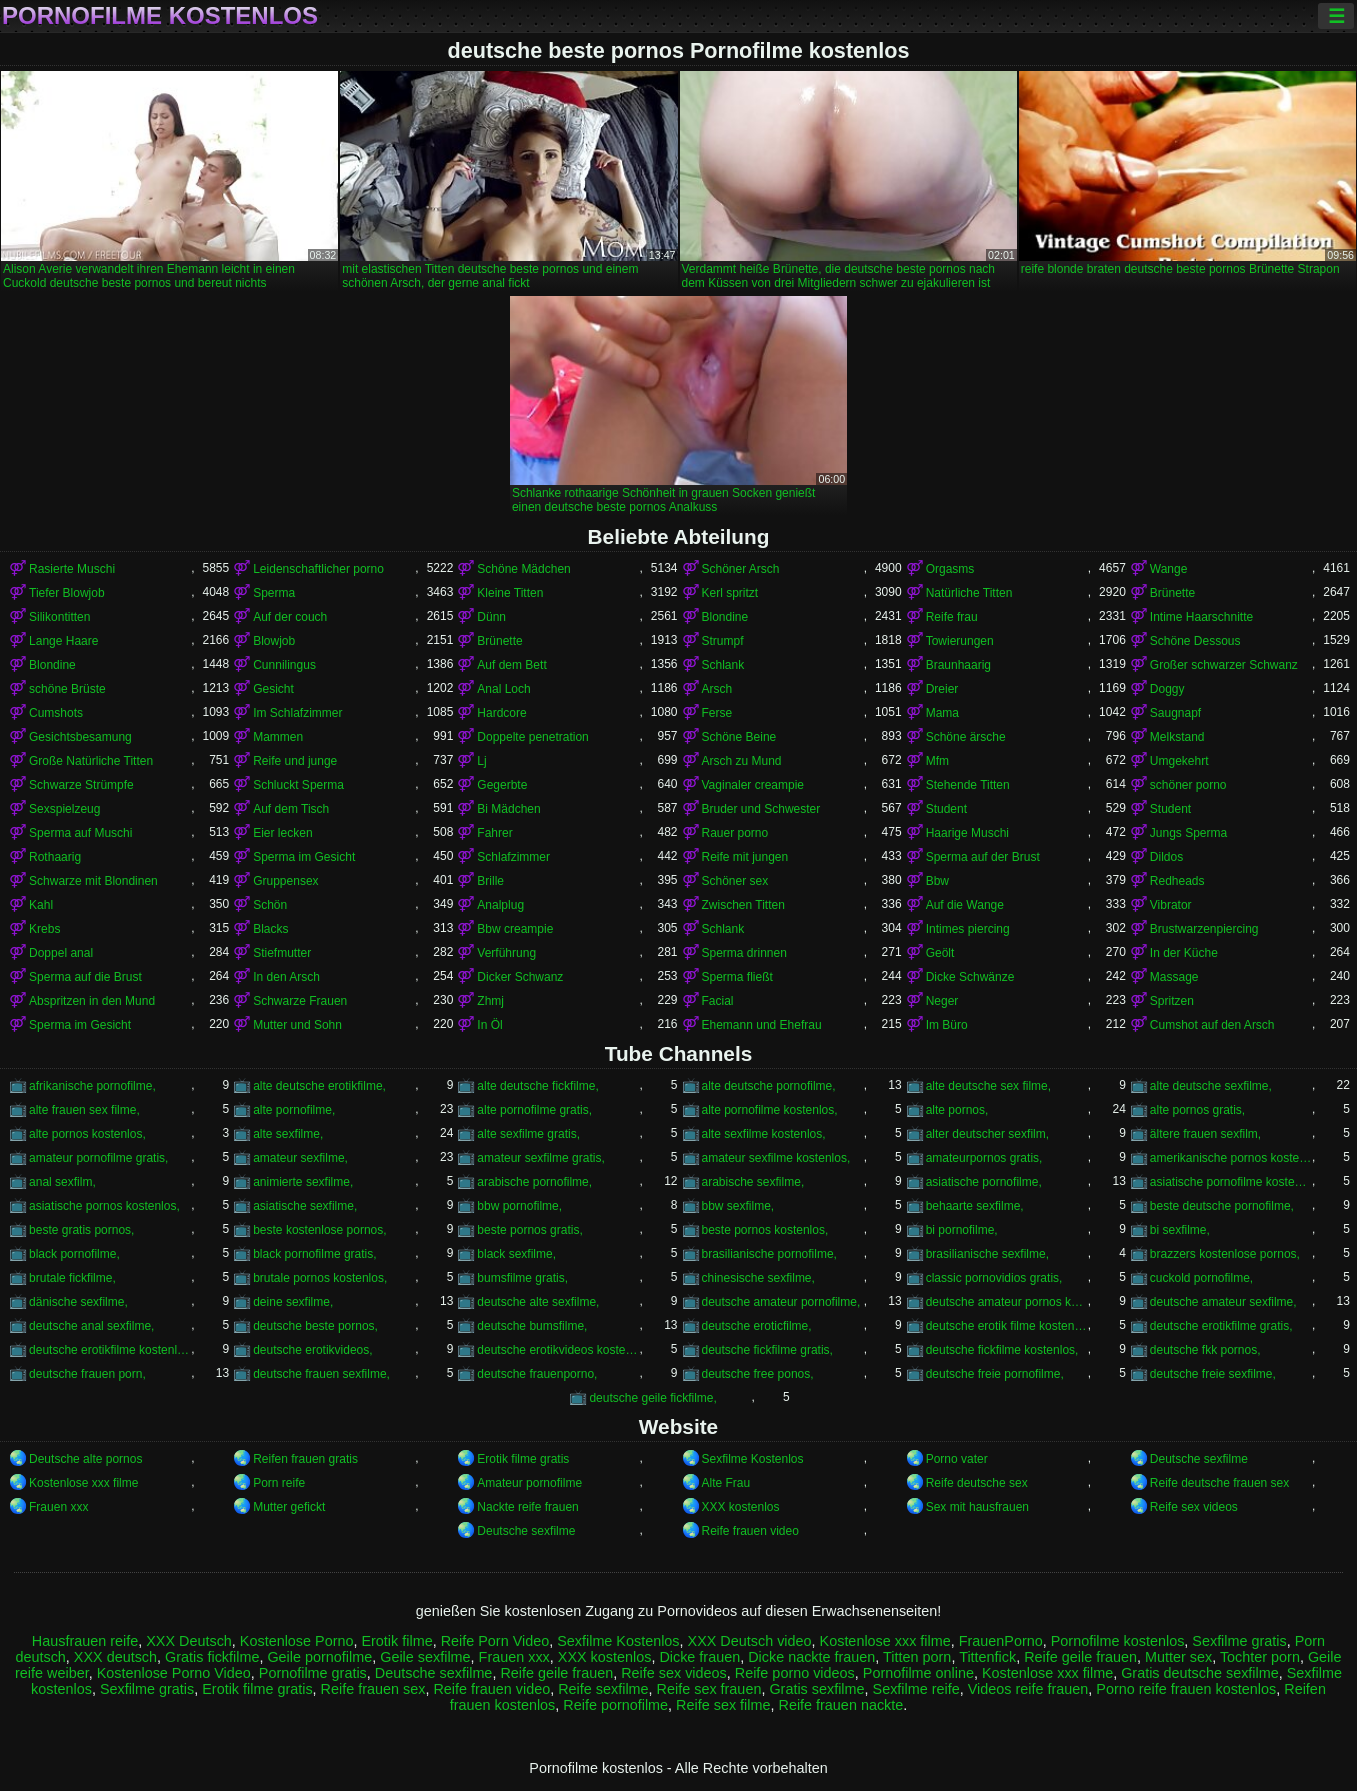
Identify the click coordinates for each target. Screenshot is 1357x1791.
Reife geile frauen (1080, 1657)
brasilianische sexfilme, (987, 1254)
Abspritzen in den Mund (92, 1001)
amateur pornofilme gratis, (98, 1158)
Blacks (270, 929)
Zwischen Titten (743, 905)
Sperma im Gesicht (304, 857)
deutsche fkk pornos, (1205, 1350)
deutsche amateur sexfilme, (1223, 1302)
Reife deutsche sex (977, 1483)
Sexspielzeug (64, 809)
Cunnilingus (284, 665)
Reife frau (952, 617)
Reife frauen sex (373, 1689)
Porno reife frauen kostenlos (1186, 1689)
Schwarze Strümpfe (81, 785)
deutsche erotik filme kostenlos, (1007, 1326)
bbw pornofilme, (519, 1206)
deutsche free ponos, (758, 1374)
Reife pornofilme (615, 1705)
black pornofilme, (74, 1254)
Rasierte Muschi (72, 569)
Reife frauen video (750, 1531)
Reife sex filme (723, 1705)
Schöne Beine (739, 737)
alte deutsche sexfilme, (1211, 1086)
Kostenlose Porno (297, 1641)
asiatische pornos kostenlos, (104, 1206)
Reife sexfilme (603, 1689)
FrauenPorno (1001, 1641)
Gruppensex (285, 881)
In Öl (489, 1025)
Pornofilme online (918, 1673)
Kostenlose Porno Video (174, 1673)
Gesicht (273, 689)
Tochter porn (1260, 1657)
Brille (490, 881)
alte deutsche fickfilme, (537, 1086)
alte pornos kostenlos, (87, 1134)
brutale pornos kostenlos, (320, 1278)
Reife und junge (295, 761)
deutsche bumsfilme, (532, 1326)
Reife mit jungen (745, 857)
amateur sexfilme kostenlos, (776, 1158)
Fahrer (494, 833)
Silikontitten (59, 617)
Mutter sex (1178, 1657)
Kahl (41, 905)
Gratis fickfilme (212, 1657)
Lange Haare (63, 641)
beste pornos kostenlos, (765, 1230)
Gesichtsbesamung (80, 737)
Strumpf (723, 641)
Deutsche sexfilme (1199, 1459)
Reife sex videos (1194, 1507)
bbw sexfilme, (738, 1206)
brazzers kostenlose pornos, (1225, 1254)
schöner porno (1188, 785)
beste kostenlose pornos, (319, 1230)
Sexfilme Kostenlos (753, 1459)
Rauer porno (735, 833)
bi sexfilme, (1180, 1230)
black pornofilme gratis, (314, 1254)
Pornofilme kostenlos (160, 16)
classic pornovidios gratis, (994, 1278)
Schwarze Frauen (300, 1001)
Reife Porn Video (495, 1641)
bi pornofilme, (962, 1230)
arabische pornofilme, (534, 1182)
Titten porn (917, 1657)
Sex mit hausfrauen (977, 1507)
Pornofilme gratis (313, 1673)
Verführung (506, 953)
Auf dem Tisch (291, 809)
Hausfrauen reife (85, 1641)
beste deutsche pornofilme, (1222, 1206)
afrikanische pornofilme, (92, 1086)
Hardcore (501, 713)
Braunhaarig (958, 665)
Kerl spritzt (730, 593)
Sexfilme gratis (1239, 1641)
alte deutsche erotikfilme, (319, 1086)
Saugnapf (1175, 713)
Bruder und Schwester (761, 809)
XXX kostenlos (741, 1507)
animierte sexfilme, (303, 1182)
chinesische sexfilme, (758, 1278)
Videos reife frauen (1028, 1689)
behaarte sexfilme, (975, 1206)
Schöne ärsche (966, 737)
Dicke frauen (699, 1657)
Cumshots (56, 713)
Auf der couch (290, 617)
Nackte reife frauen (527, 1507)
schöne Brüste (67, 689)
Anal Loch (503, 689)
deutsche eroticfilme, (757, 1326)
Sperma (274, 593)
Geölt (940, 953)
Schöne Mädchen (523, 569)
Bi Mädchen (508, 809)
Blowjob (274, 641)
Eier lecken (282, 833)
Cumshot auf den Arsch (1212, 1025)
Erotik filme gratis (523, 1459)
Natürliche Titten (969, 593)
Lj (481, 761)
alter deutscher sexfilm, (987, 1134)
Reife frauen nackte (840, 1705)
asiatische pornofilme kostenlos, (1231, 1182)
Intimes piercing (968, 929)
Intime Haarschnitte (1201, 617)
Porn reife (279, 1483)
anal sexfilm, (62, 1182)
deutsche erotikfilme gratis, (1221, 1326)
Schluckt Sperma (298, 785)
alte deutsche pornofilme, (769, 1086)
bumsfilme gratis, (522, 1278)
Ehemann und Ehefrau (762, 1025)
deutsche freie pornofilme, (995, 1374)
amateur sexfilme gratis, (540, 1158)
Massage (1174, 977)
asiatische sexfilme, (305, 1206)
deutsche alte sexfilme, (538, 1302)
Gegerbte (502, 785)
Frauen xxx (58, 1507)
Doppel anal (61, 953)
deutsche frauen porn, (87, 1374)
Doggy (1167, 689)
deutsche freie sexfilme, (1213, 1374)
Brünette (1172, 593)
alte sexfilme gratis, (528, 1134)
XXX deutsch (115, 1657)
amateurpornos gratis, (984, 1158)
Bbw (937, 881)
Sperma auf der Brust (983, 857)
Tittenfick (987, 1657)
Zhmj (490, 1001)
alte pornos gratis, (1197, 1110)
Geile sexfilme (425, 1657)
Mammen (278, 737)
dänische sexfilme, (78, 1302)
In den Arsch (286, 977)
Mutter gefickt (289, 1507)
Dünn (491, 617)
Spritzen (1172, 1001)
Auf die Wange (965, 905)
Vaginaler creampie (753, 785)
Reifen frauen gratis (305, 1459)
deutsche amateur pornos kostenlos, (1007, 1302)
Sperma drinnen (744, 953)
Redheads (1177, 881)
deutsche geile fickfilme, (652, 1398)
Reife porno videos (795, 1673)
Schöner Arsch (741, 569)
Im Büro (947, 1025)
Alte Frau (726, 1483)
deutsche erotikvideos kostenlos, (558, 1350)
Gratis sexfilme (816, 1689)
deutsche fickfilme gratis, (767, 1350)
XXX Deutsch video (750, 1641)
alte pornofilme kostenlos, (770, 1110)
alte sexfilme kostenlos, (764, 1134)
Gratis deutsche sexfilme (1200, 1673)
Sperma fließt (737, 977)
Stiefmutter (282, 953)
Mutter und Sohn (297, 1025)
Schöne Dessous (1195, 641)
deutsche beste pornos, (315, 1326)
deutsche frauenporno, (537, 1374)
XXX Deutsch (189, 1641)
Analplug (500, 905)
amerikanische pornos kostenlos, (1231, 1158)
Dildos (1166, 857)
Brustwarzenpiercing (1204, 929)
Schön (270, 905)
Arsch (717, 689)
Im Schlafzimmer (297, 713)
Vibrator (1171, 905)
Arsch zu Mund (742, 761)
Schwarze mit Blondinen (93, 881)
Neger (942, 1001)
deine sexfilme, (293, 1302)
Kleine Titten (510, 593)
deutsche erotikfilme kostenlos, (110, 1350)
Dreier (942, 689)
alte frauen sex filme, (84, 1110)
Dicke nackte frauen (811, 1657)
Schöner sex (735, 881)
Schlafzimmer (513, 857)
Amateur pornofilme (529, 1483)
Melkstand (1177, 737)
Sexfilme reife (916, 1689)
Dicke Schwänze (970, 977)
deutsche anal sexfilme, (91, 1326)
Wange (1169, 569)
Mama (942, 713)
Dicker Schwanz (520, 977)
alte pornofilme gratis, (534, 1110)
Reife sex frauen (709, 1689)
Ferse (717, 713)
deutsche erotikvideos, (312, 1350)
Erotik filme (396, 1641)
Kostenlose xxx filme (83, 1483)
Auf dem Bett (511, 665)
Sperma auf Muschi (80, 833)
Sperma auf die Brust (85, 977)
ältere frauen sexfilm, (1205, 1134)
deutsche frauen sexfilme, (321, 1374)
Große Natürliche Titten (91, 761)
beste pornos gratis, (529, 1230)
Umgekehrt (1179, 761)
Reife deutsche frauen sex (1219, 1483)
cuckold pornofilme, (1201, 1278)
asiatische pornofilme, (984, 1182)
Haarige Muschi (967, 833)
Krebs (44, 929)
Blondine (725, 617)
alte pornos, (957, 1110)
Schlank (723, 665)
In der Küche (1184, 953)
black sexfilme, (516, 1254)
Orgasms (950, 569)
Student (946, 809)
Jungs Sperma (1188, 833)
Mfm (937, 761)
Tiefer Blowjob (67, 593)
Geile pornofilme (319, 1657)
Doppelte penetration (532, 737)
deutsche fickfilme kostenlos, (1002, 1350)
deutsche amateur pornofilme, (781, 1302)
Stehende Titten (968, 785)
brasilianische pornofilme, (769, 1254)
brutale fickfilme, (72, 1278)
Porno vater (957, 1459)
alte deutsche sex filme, (988, 1086)
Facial (718, 1001)
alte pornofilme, (294, 1110)
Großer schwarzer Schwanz (1224, 665)
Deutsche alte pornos (85, 1459)
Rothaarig (55, 857)
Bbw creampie (515, 929)
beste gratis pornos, (81, 1230)
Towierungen (960, 641)
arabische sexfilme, (753, 1182)
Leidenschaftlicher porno (318, 569)
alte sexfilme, (288, 1134)
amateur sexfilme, (300, 1158)
